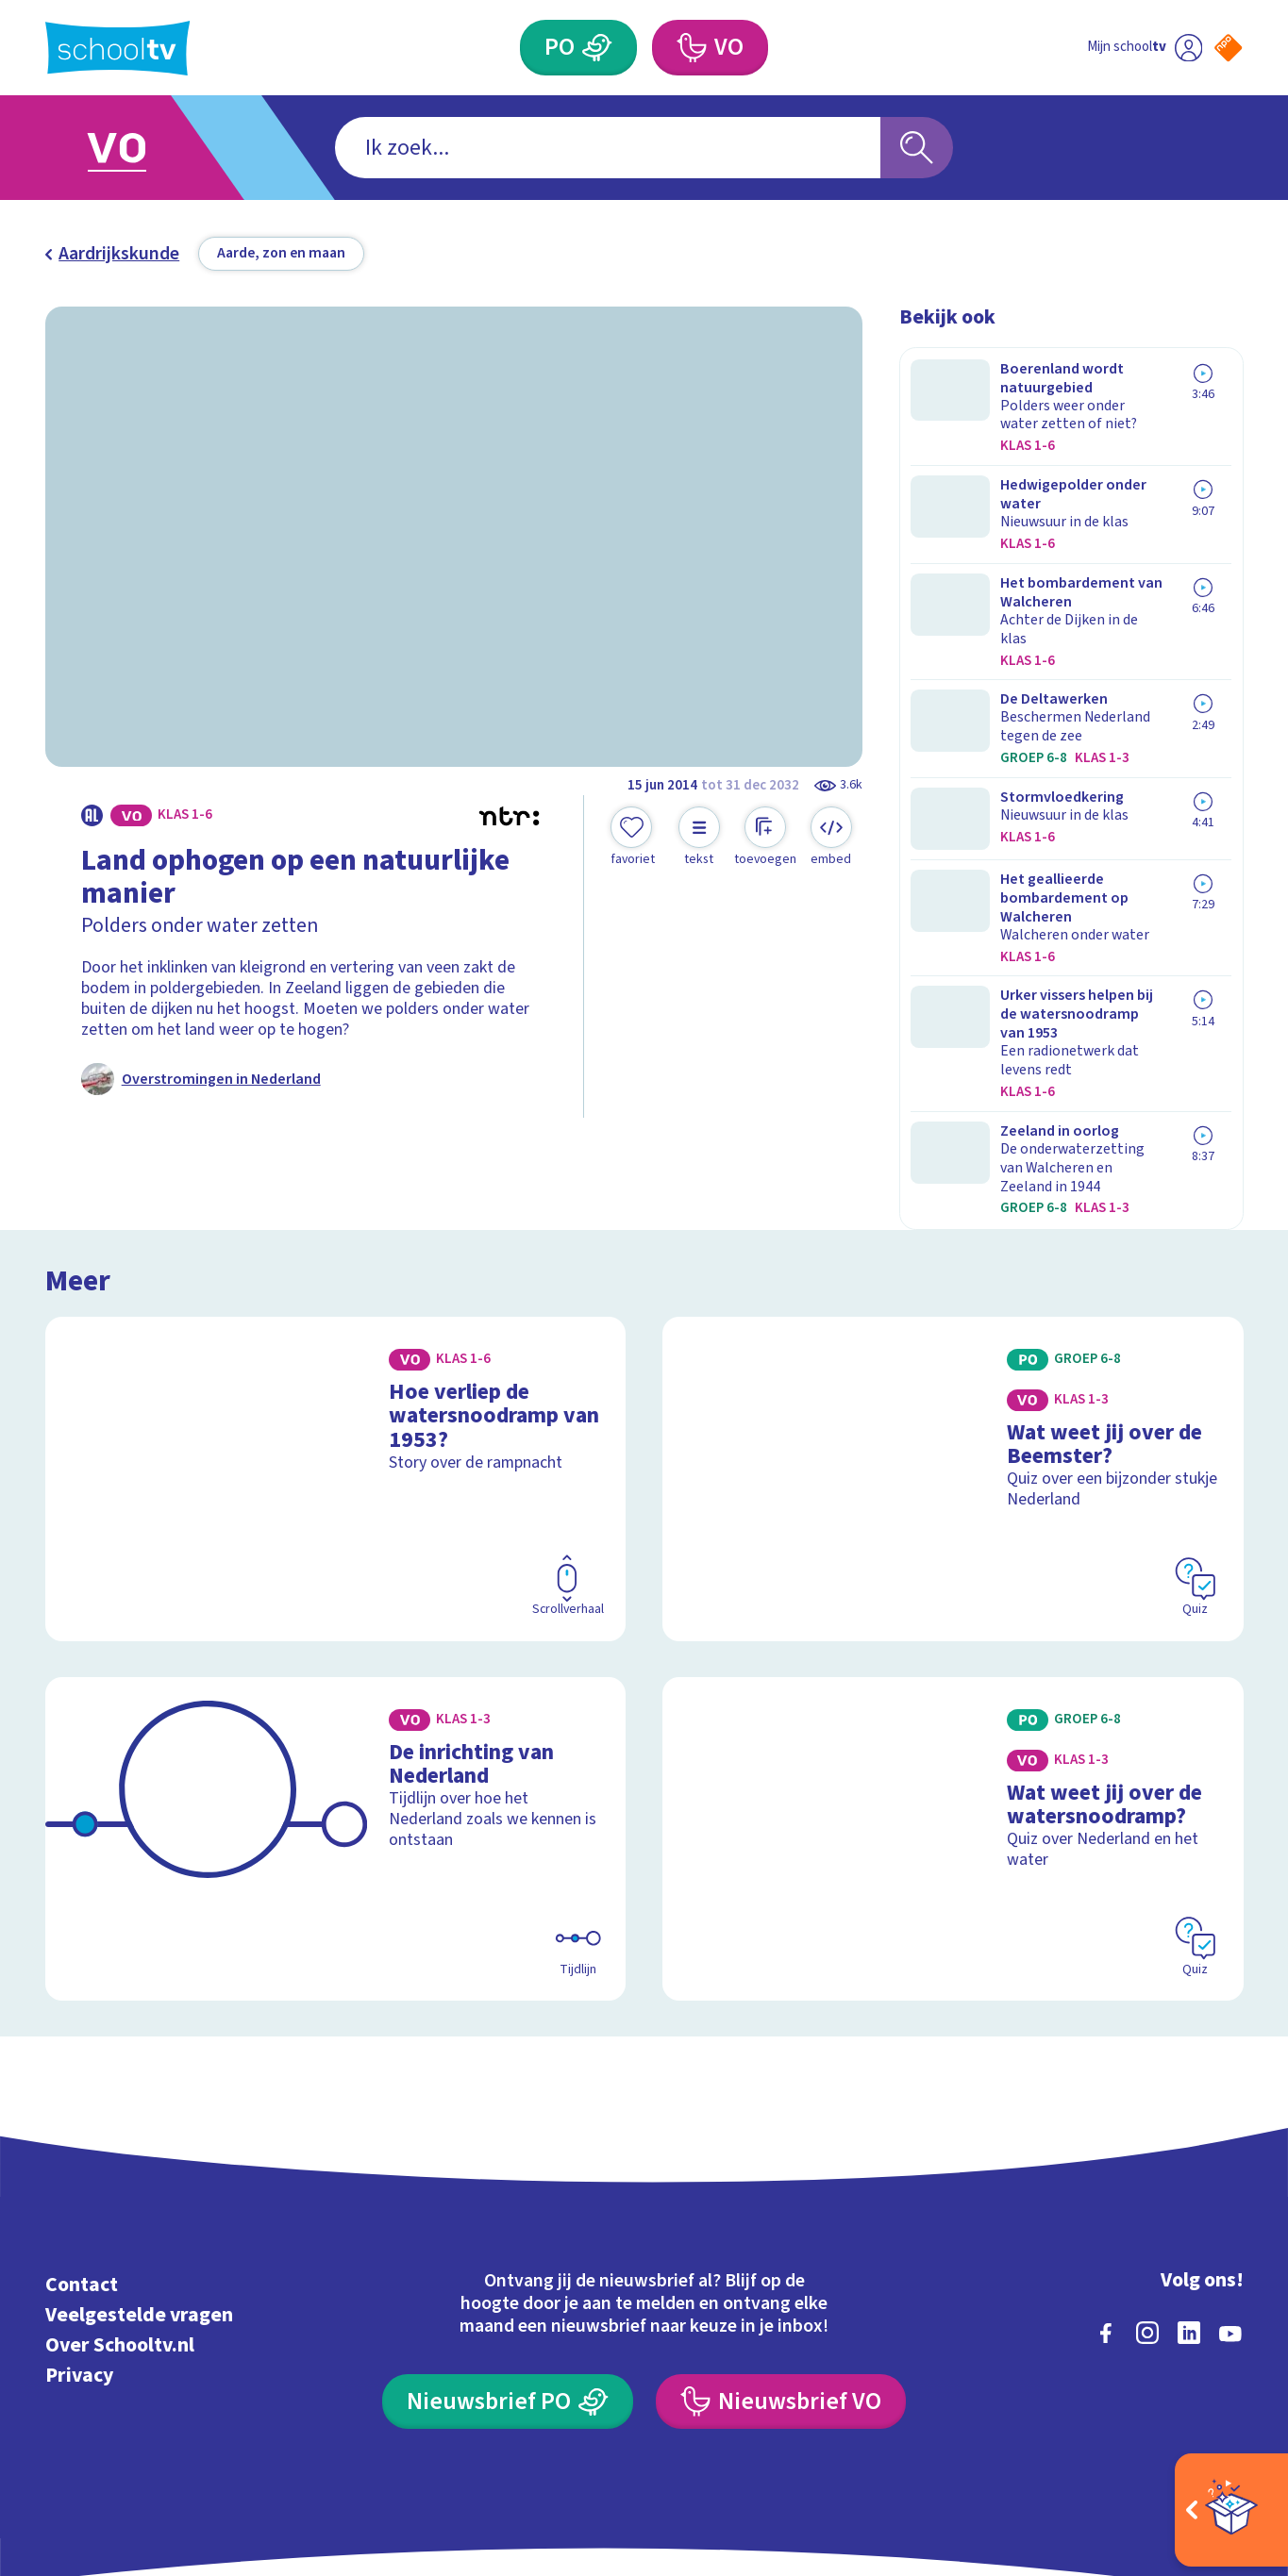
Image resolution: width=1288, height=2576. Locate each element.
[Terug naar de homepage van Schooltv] (117, 48)
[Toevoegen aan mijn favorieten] (633, 837)
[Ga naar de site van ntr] (1211, 2395)
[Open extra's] (1231, 2510)
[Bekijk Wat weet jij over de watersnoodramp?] (953, 1724)
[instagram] (1147, 2218)
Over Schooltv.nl (119, 2230)
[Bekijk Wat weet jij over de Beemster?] (953, 1364)
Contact (81, 2170)
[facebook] (1106, 2218)
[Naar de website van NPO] (1228, 47)
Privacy (79, 2260)
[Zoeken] (916, 147)
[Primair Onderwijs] (597, 47)
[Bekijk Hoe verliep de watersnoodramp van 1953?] (336, 1364)
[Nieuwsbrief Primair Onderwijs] (508, 2287)
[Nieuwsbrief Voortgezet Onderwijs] (781, 2287)
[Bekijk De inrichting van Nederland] (336, 1724)
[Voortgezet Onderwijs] (691, 47)
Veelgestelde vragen (139, 2200)
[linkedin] (1189, 2218)
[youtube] (1230, 2218)
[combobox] (607, 147)
